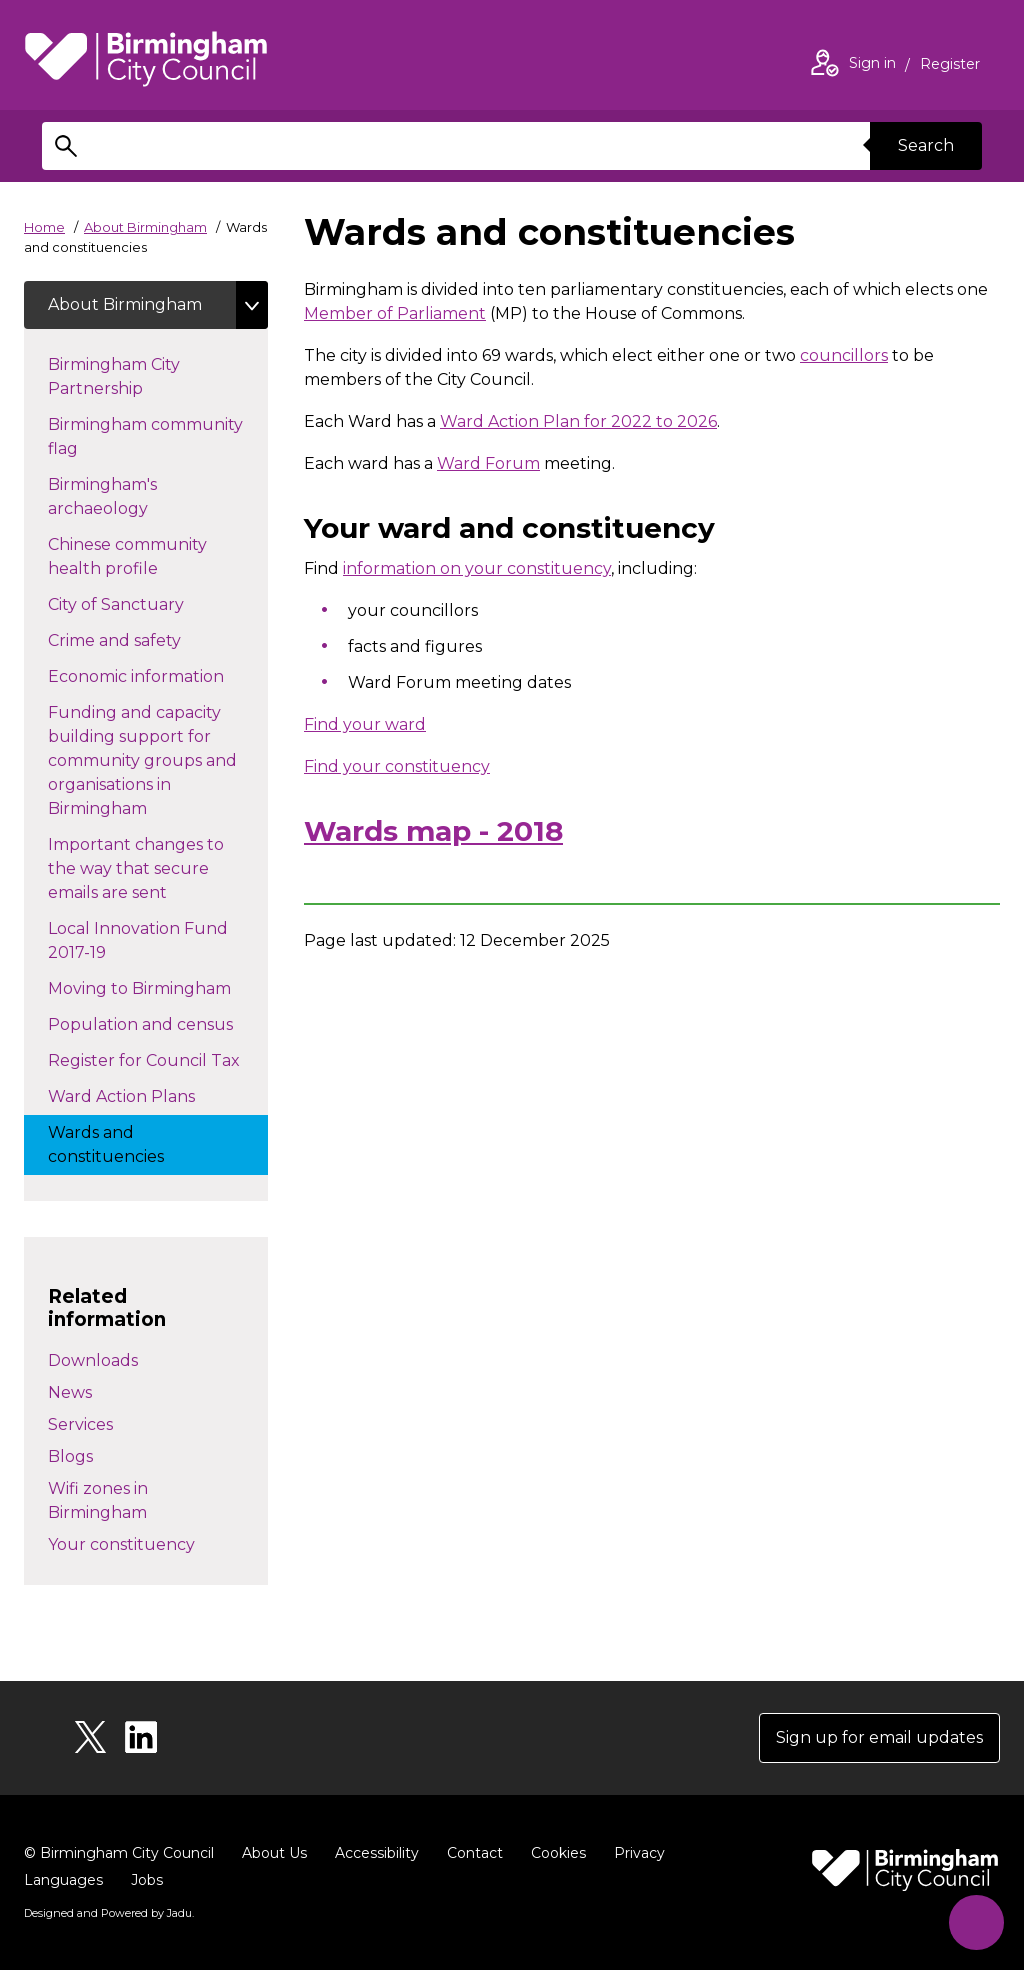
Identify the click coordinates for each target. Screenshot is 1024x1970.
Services (80, 1424)
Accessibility (377, 1853)
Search (926, 145)
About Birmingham (145, 227)
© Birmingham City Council (119, 1853)
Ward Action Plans (141, 1095)
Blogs (70, 1456)
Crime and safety (150, 639)
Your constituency (121, 1544)
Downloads (93, 1360)
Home (44, 227)
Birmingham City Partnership (131, 376)
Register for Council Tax (158, 1059)
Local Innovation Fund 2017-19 (138, 940)
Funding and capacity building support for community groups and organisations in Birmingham (142, 760)
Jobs (147, 1880)
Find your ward (365, 724)
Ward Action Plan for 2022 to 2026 (578, 421)
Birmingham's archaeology (133, 496)
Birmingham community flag (145, 436)
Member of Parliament (395, 313)
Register (950, 66)
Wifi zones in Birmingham (98, 1500)
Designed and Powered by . (109, 1913)
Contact (475, 1853)
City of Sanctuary (151, 603)
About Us (274, 1853)
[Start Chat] (976, 1922)
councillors (844, 355)
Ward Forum (488, 463)
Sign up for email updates (879, 1737)
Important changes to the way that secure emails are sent (136, 868)
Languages (63, 1880)
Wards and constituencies (126, 1144)
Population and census (158, 1023)
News (70, 1392)
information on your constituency (477, 568)
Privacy (639, 1853)
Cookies (558, 1853)
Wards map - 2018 (433, 831)
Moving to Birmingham (158, 987)
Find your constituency (397, 766)
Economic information (158, 675)
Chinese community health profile (127, 556)
